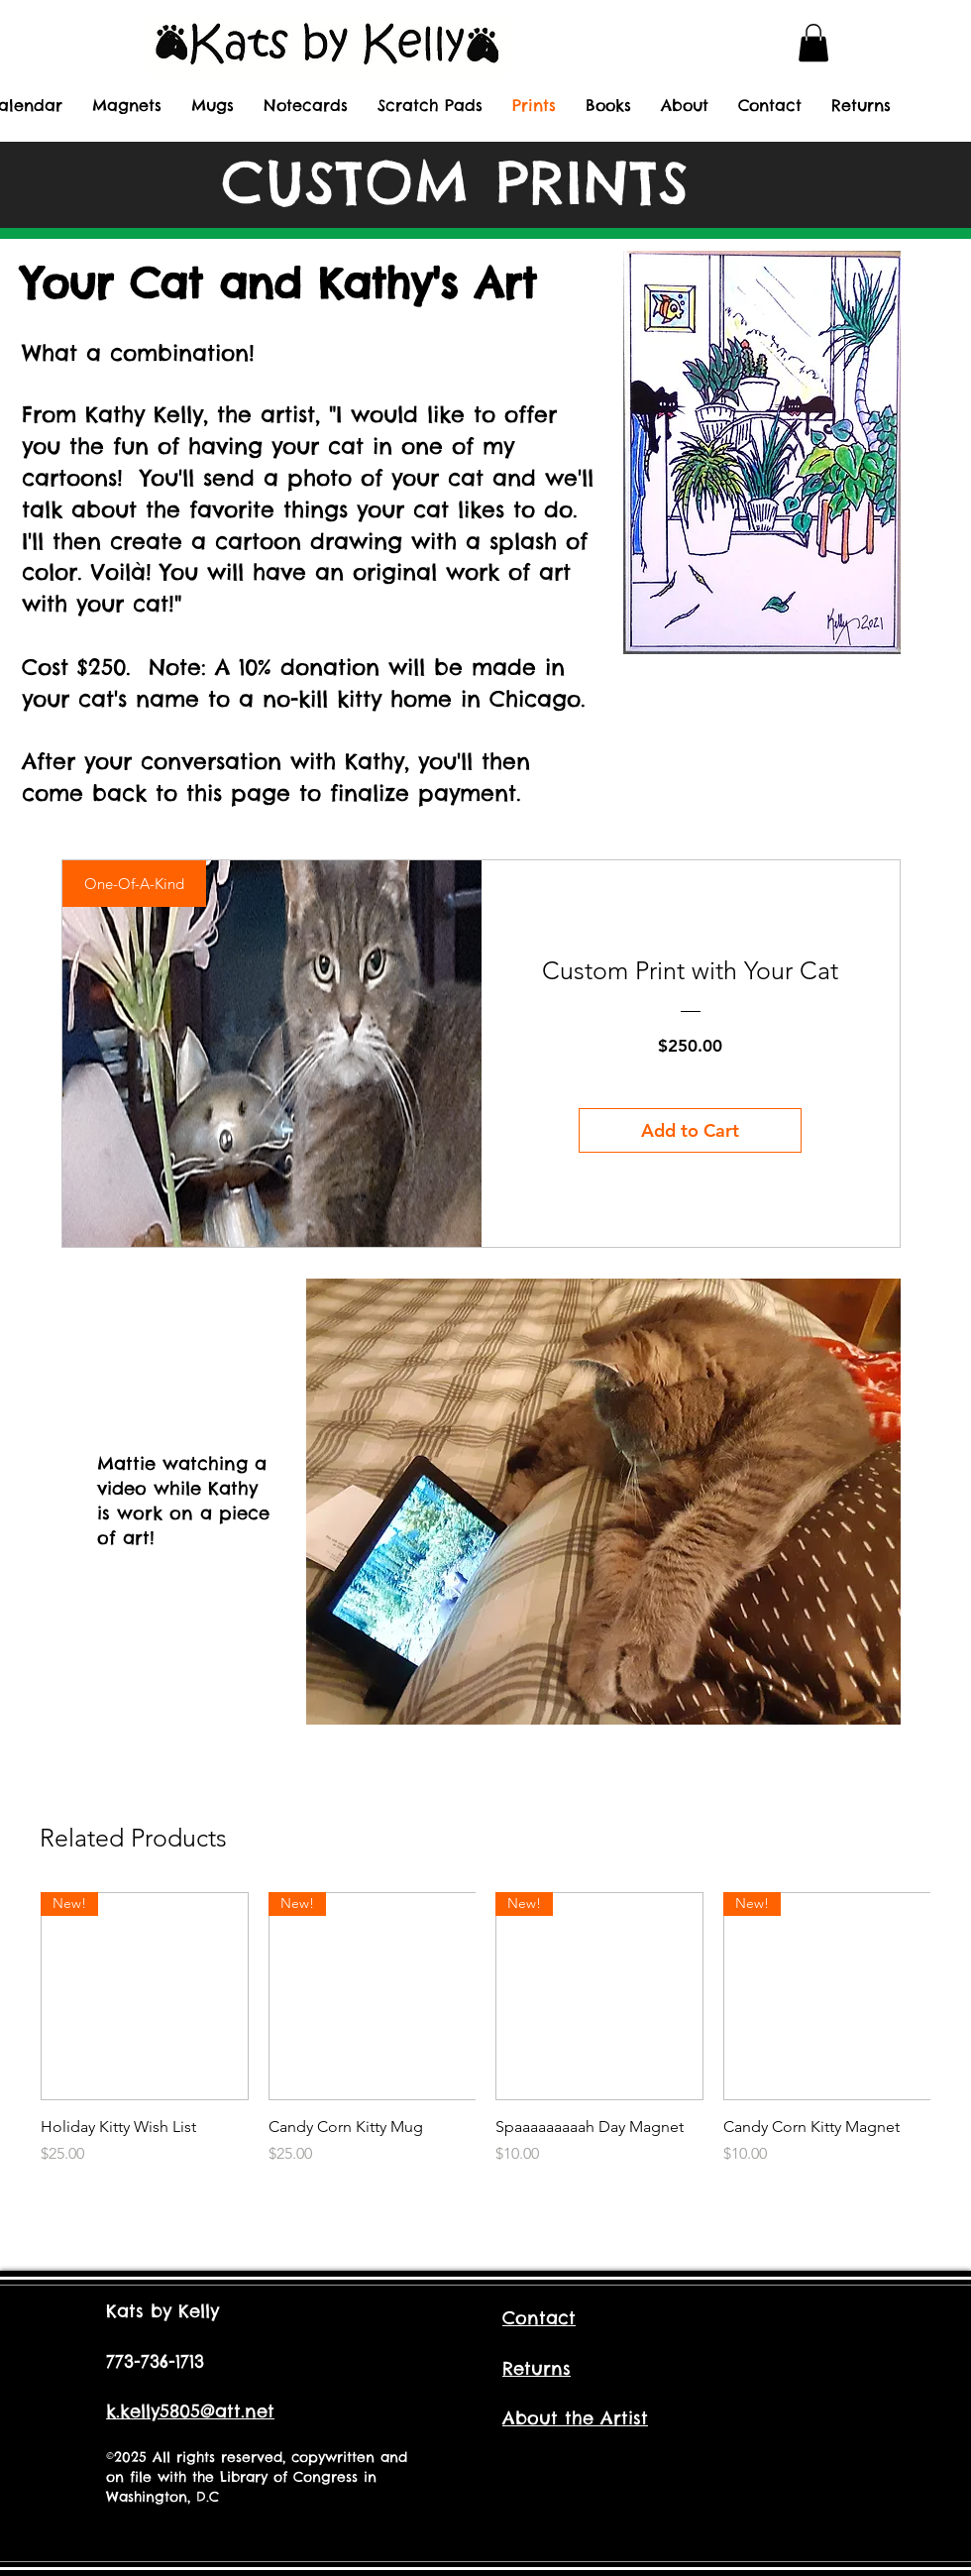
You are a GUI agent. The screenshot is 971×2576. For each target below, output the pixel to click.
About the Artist (575, 2418)
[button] (813, 42)
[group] (485, 2039)
